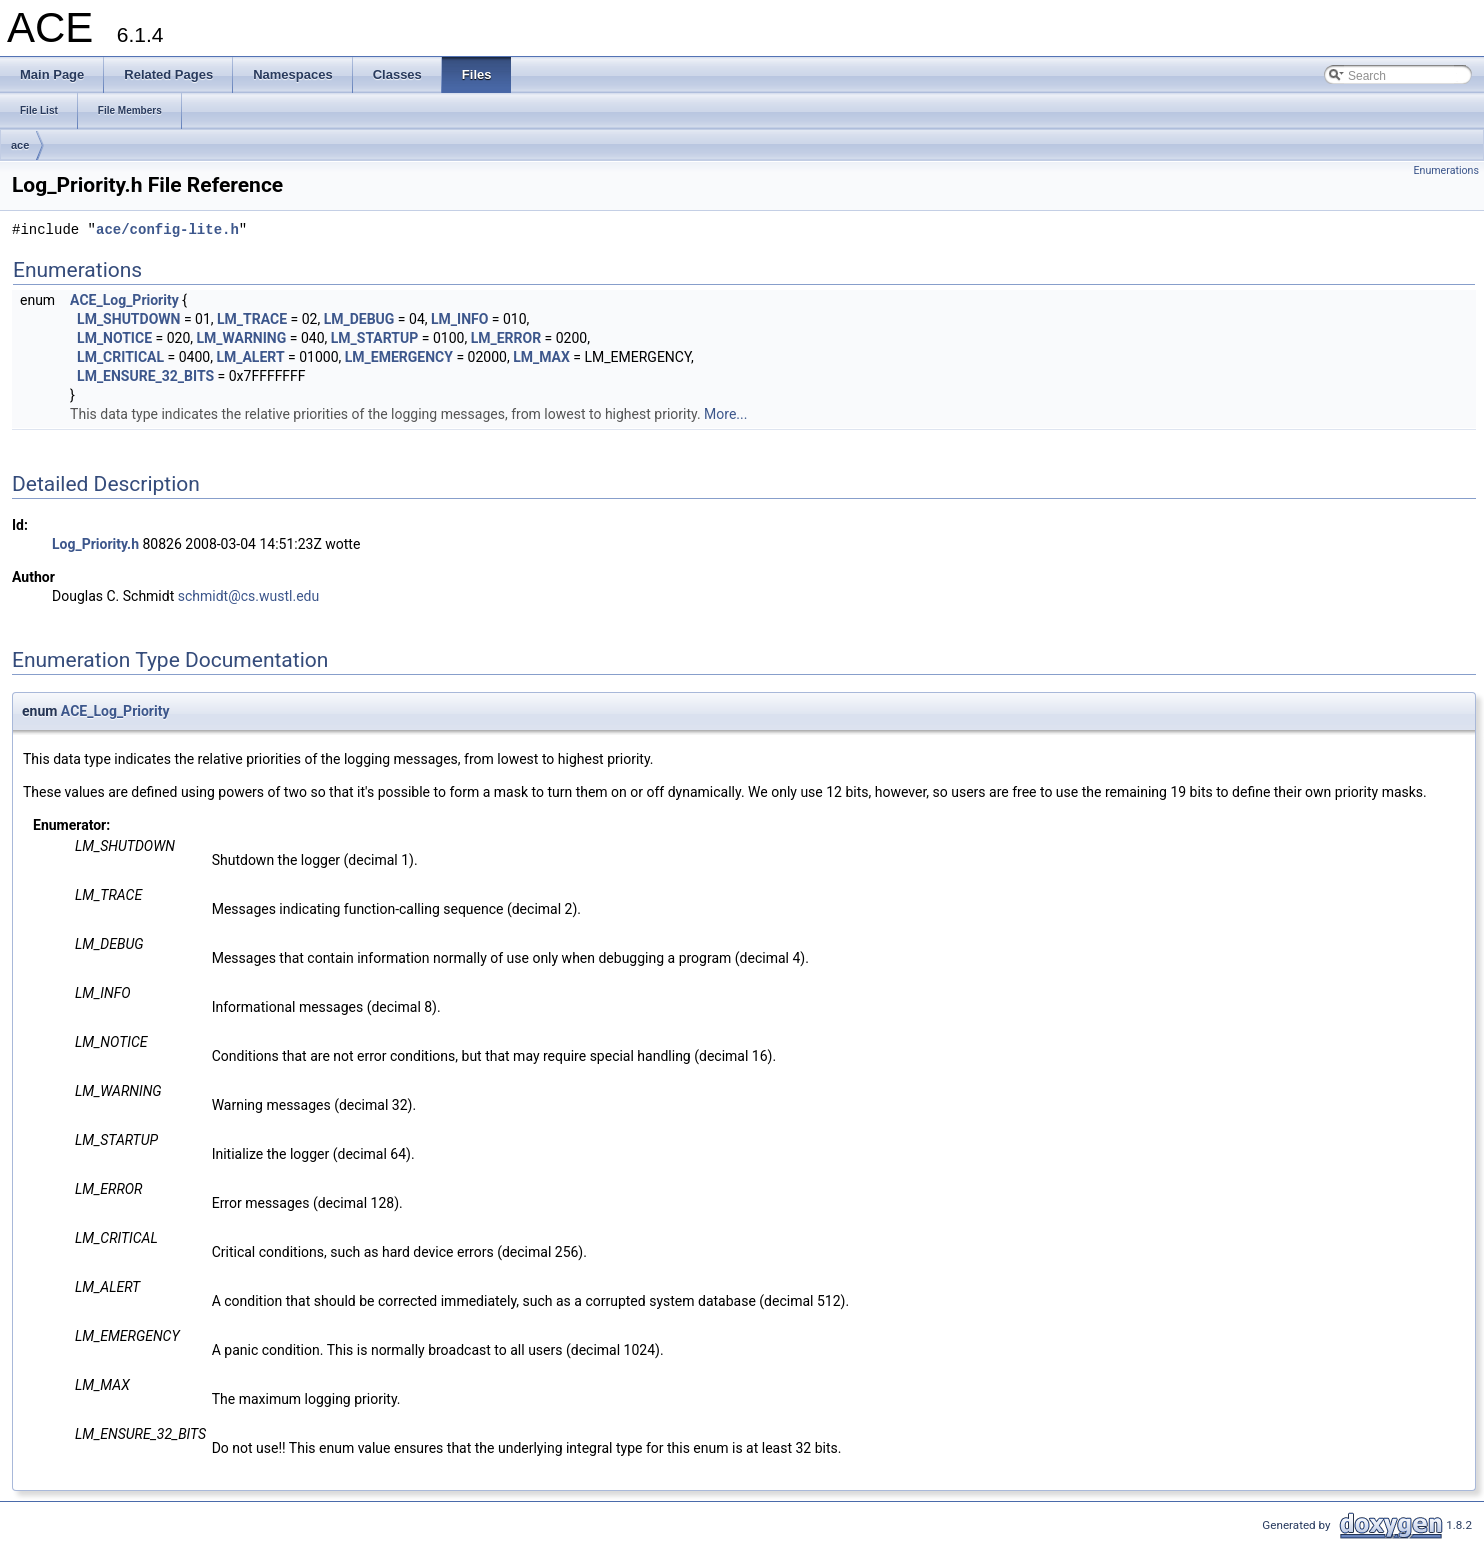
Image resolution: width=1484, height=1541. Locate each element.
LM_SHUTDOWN (128, 319)
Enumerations (1446, 170)
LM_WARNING (241, 338)
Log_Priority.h (95, 544)
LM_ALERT (250, 357)
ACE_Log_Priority (124, 300)
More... (725, 414)
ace (20, 145)
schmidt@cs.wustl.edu (248, 596)
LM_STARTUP (375, 338)
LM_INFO (459, 319)
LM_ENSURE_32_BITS (145, 376)
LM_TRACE (252, 319)
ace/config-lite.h (167, 230)
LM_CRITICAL (120, 357)
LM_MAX (541, 357)
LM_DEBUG (359, 319)
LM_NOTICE (114, 338)
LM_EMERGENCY (399, 357)
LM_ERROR (506, 338)
